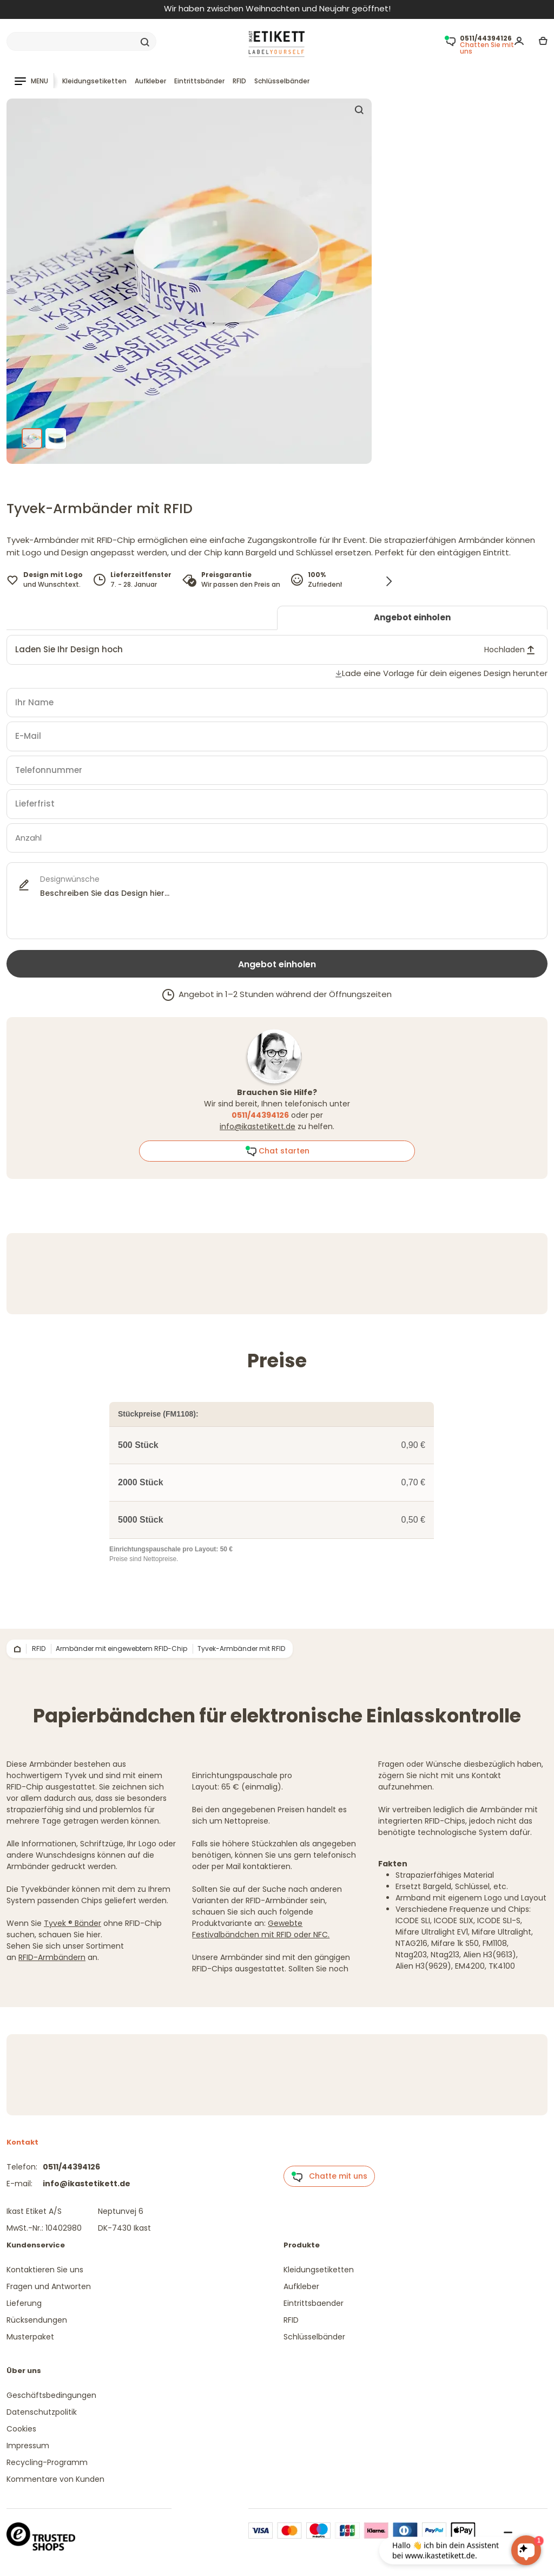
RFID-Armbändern (51, 1957)
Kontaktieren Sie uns (44, 2269)
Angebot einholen (412, 617)
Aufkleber (150, 81)
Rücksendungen (36, 2320)
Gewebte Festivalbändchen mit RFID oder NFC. (260, 1929)
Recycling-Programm (47, 2462)
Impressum (27, 2445)
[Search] (81, 41)
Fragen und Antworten (48, 2286)
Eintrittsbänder (199, 81)
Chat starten (277, 1151)
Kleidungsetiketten (94, 81)
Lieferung (24, 2303)
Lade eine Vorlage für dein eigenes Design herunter (445, 673)
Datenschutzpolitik (41, 2412)
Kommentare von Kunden (55, 2479)
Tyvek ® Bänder (72, 1923)
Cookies (21, 2428)
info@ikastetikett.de (257, 1126)
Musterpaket (30, 2336)
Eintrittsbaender (313, 2303)
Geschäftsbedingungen (51, 2395)
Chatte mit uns (329, 2176)
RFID (239, 81)
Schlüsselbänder (281, 81)
